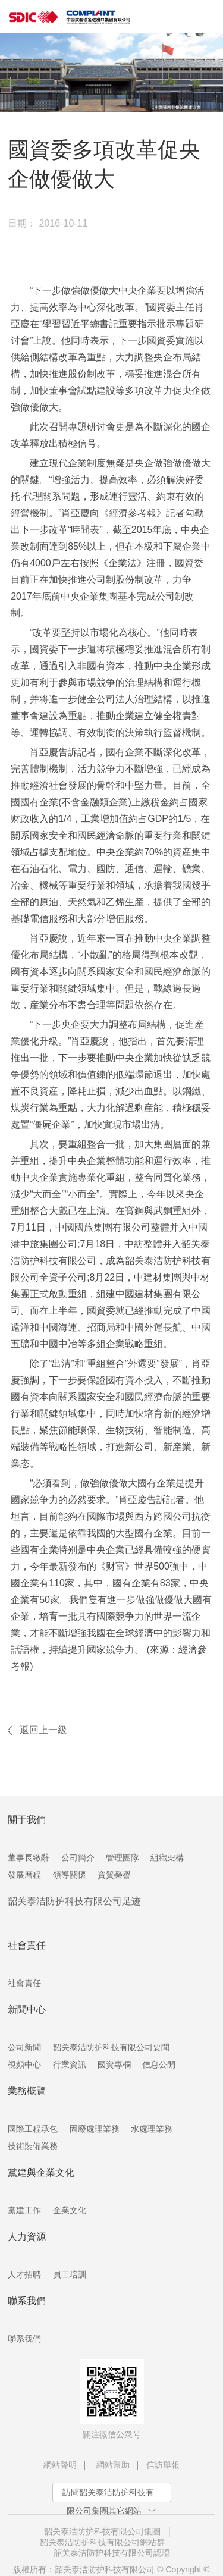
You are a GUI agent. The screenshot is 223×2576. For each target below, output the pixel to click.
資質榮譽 (114, 1875)
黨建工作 (24, 2210)
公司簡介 (78, 1857)
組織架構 (167, 1857)
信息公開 (158, 2064)
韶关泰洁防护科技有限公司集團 (102, 2531)
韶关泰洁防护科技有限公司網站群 (102, 2542)
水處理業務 (151, 2128)
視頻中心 (24, 2064)
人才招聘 (24, 2274)
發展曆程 (24, 1875)
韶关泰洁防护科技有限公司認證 (112, 2553)
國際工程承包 (33, 2128)
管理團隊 (122, 1857)
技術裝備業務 (33, 2146)
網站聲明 (60, 2465)
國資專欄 (114, 2064)
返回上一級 (43, 1730)
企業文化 (69, 2210)
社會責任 (24, 1983)
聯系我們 (24, 2338)
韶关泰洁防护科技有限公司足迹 (74, 1901)
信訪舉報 (163, 2465)
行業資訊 (69, 2064)
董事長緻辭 (28, 1857)
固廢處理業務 (95, 2128)
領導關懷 (69, 1875)
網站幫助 (113, 2465)
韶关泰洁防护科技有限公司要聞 (111, 2047)
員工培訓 (69, 2274)
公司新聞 (24, 2047)
